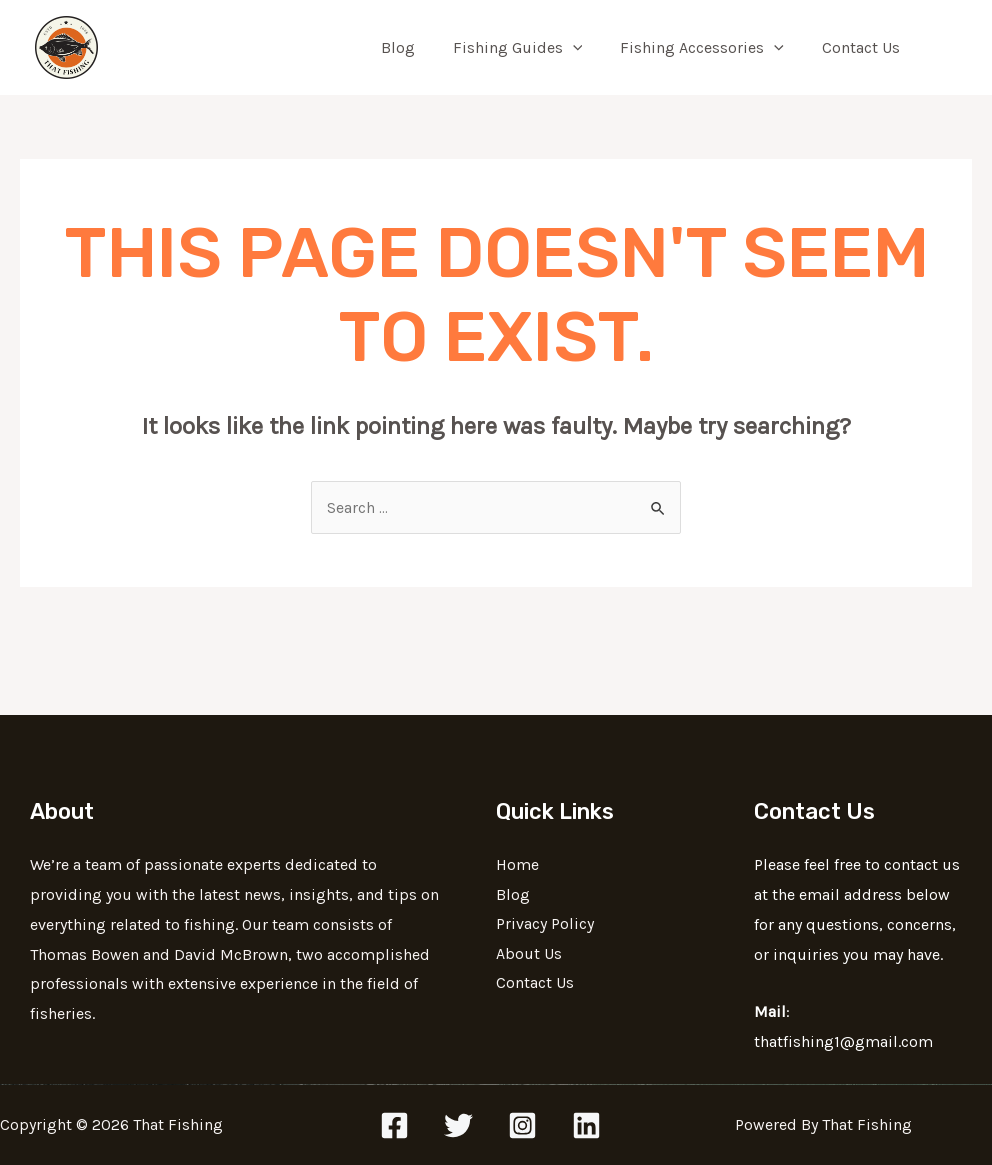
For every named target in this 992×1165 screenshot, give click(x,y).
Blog (419, 47)
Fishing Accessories (711, 48)
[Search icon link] (948, 48)
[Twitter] (458, 1125)
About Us (529, 954)
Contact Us (864, 47)
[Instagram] (522, 1125)
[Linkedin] (586, 1125)
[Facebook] (394, 1125)
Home (517, 864)
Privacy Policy (545, 924)
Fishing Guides (533, 48)
